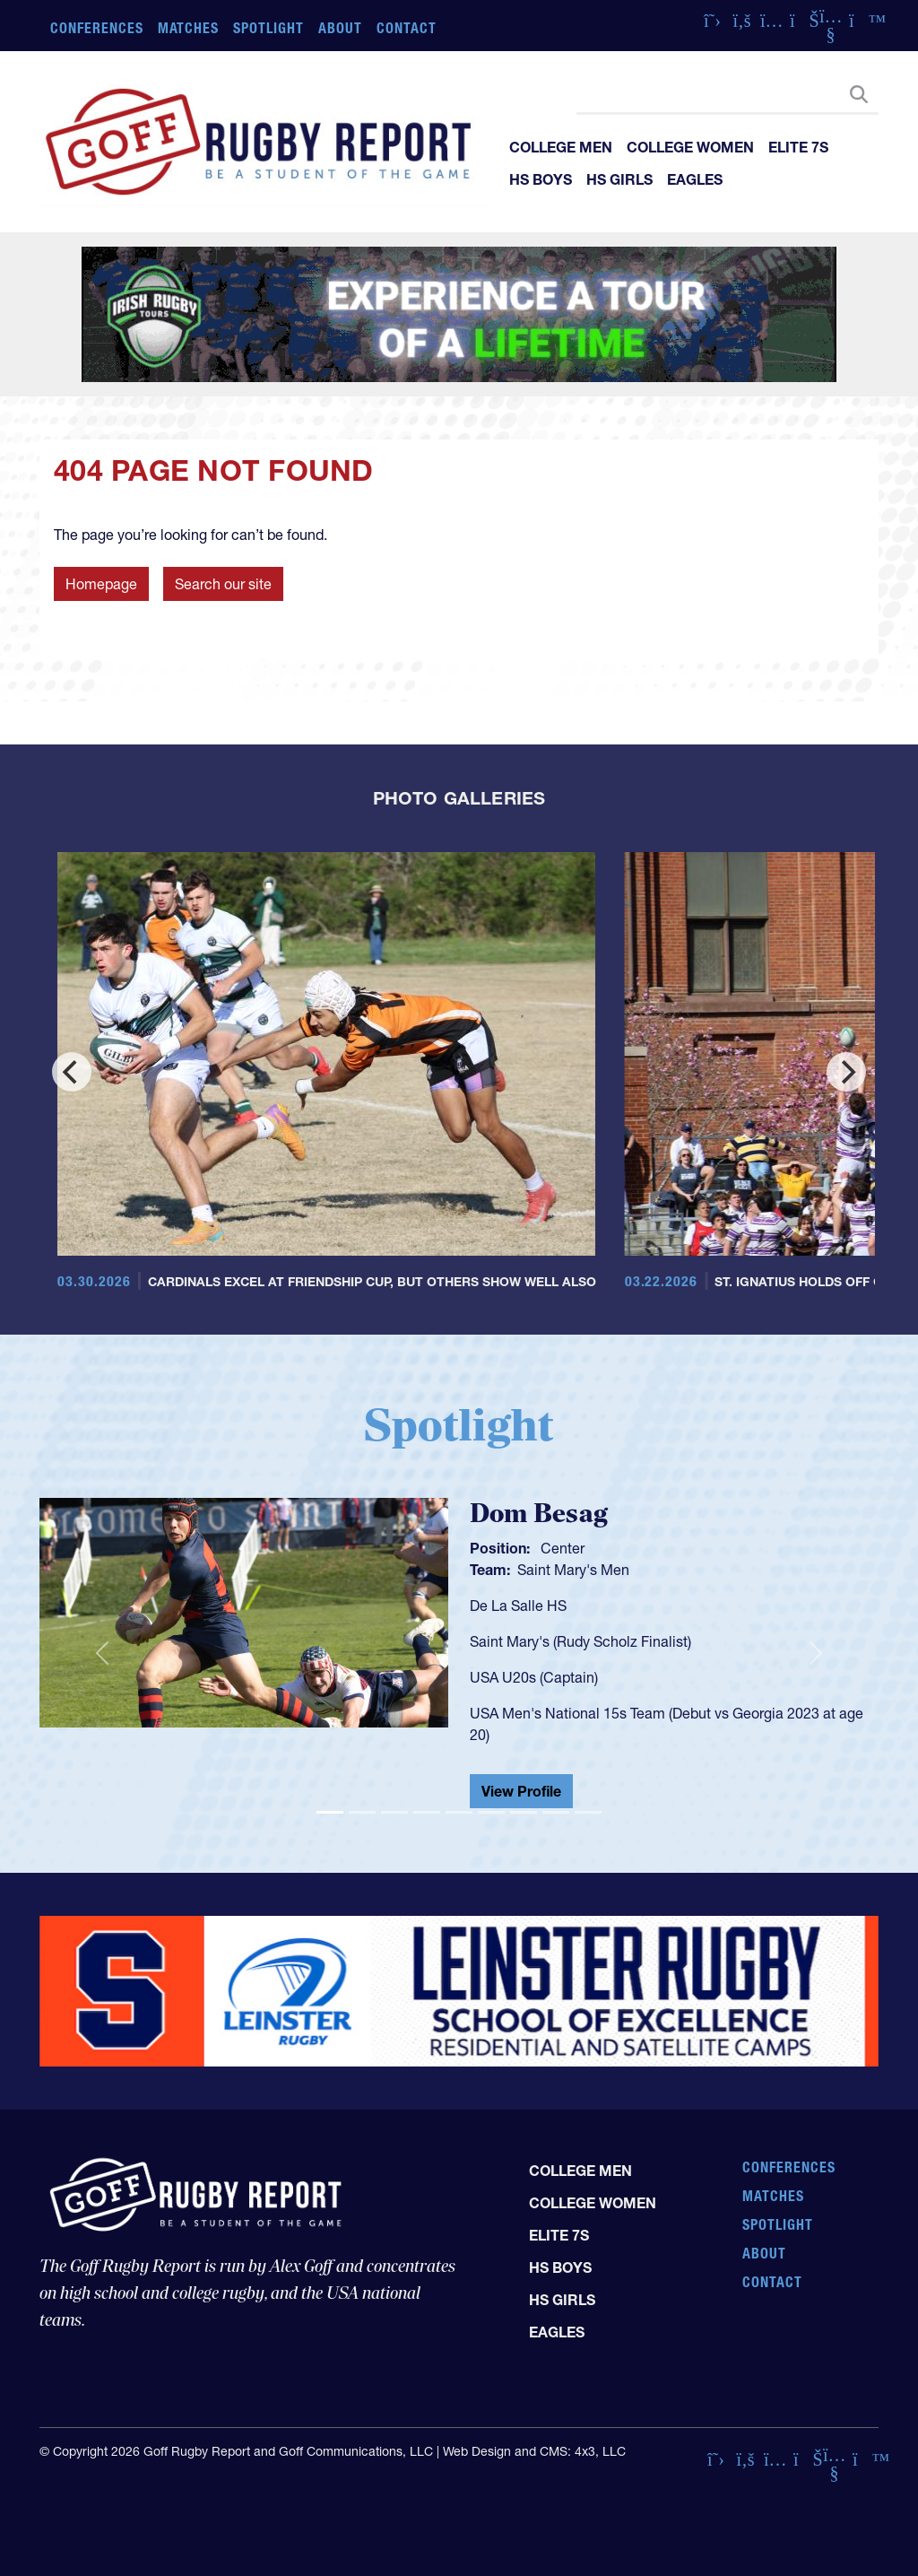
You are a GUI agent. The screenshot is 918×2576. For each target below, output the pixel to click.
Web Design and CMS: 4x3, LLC (534, 2451)
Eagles (695, 179)
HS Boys (540, 179)
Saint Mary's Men (573, 1570)
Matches (189, 28)
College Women (690, 147)
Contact (407, 28)
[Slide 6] (491, 1812)
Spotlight (268, 28)
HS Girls (619, 179)
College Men (560, 147)
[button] (102, 1653)
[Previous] (71, 1072)
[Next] (846, 1072)
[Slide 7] (523, 1812)
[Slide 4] (426, 1812)
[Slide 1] (329, 1812)
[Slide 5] (459, 1812)
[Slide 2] (362, 1812)
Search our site (223, 584)
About (340, 28)
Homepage (101, 584)
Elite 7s (798, 147)
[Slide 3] (394, 1812)
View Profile (521, 1791)
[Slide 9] (588, 1812)
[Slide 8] (555, 1812)
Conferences (96, 28)
